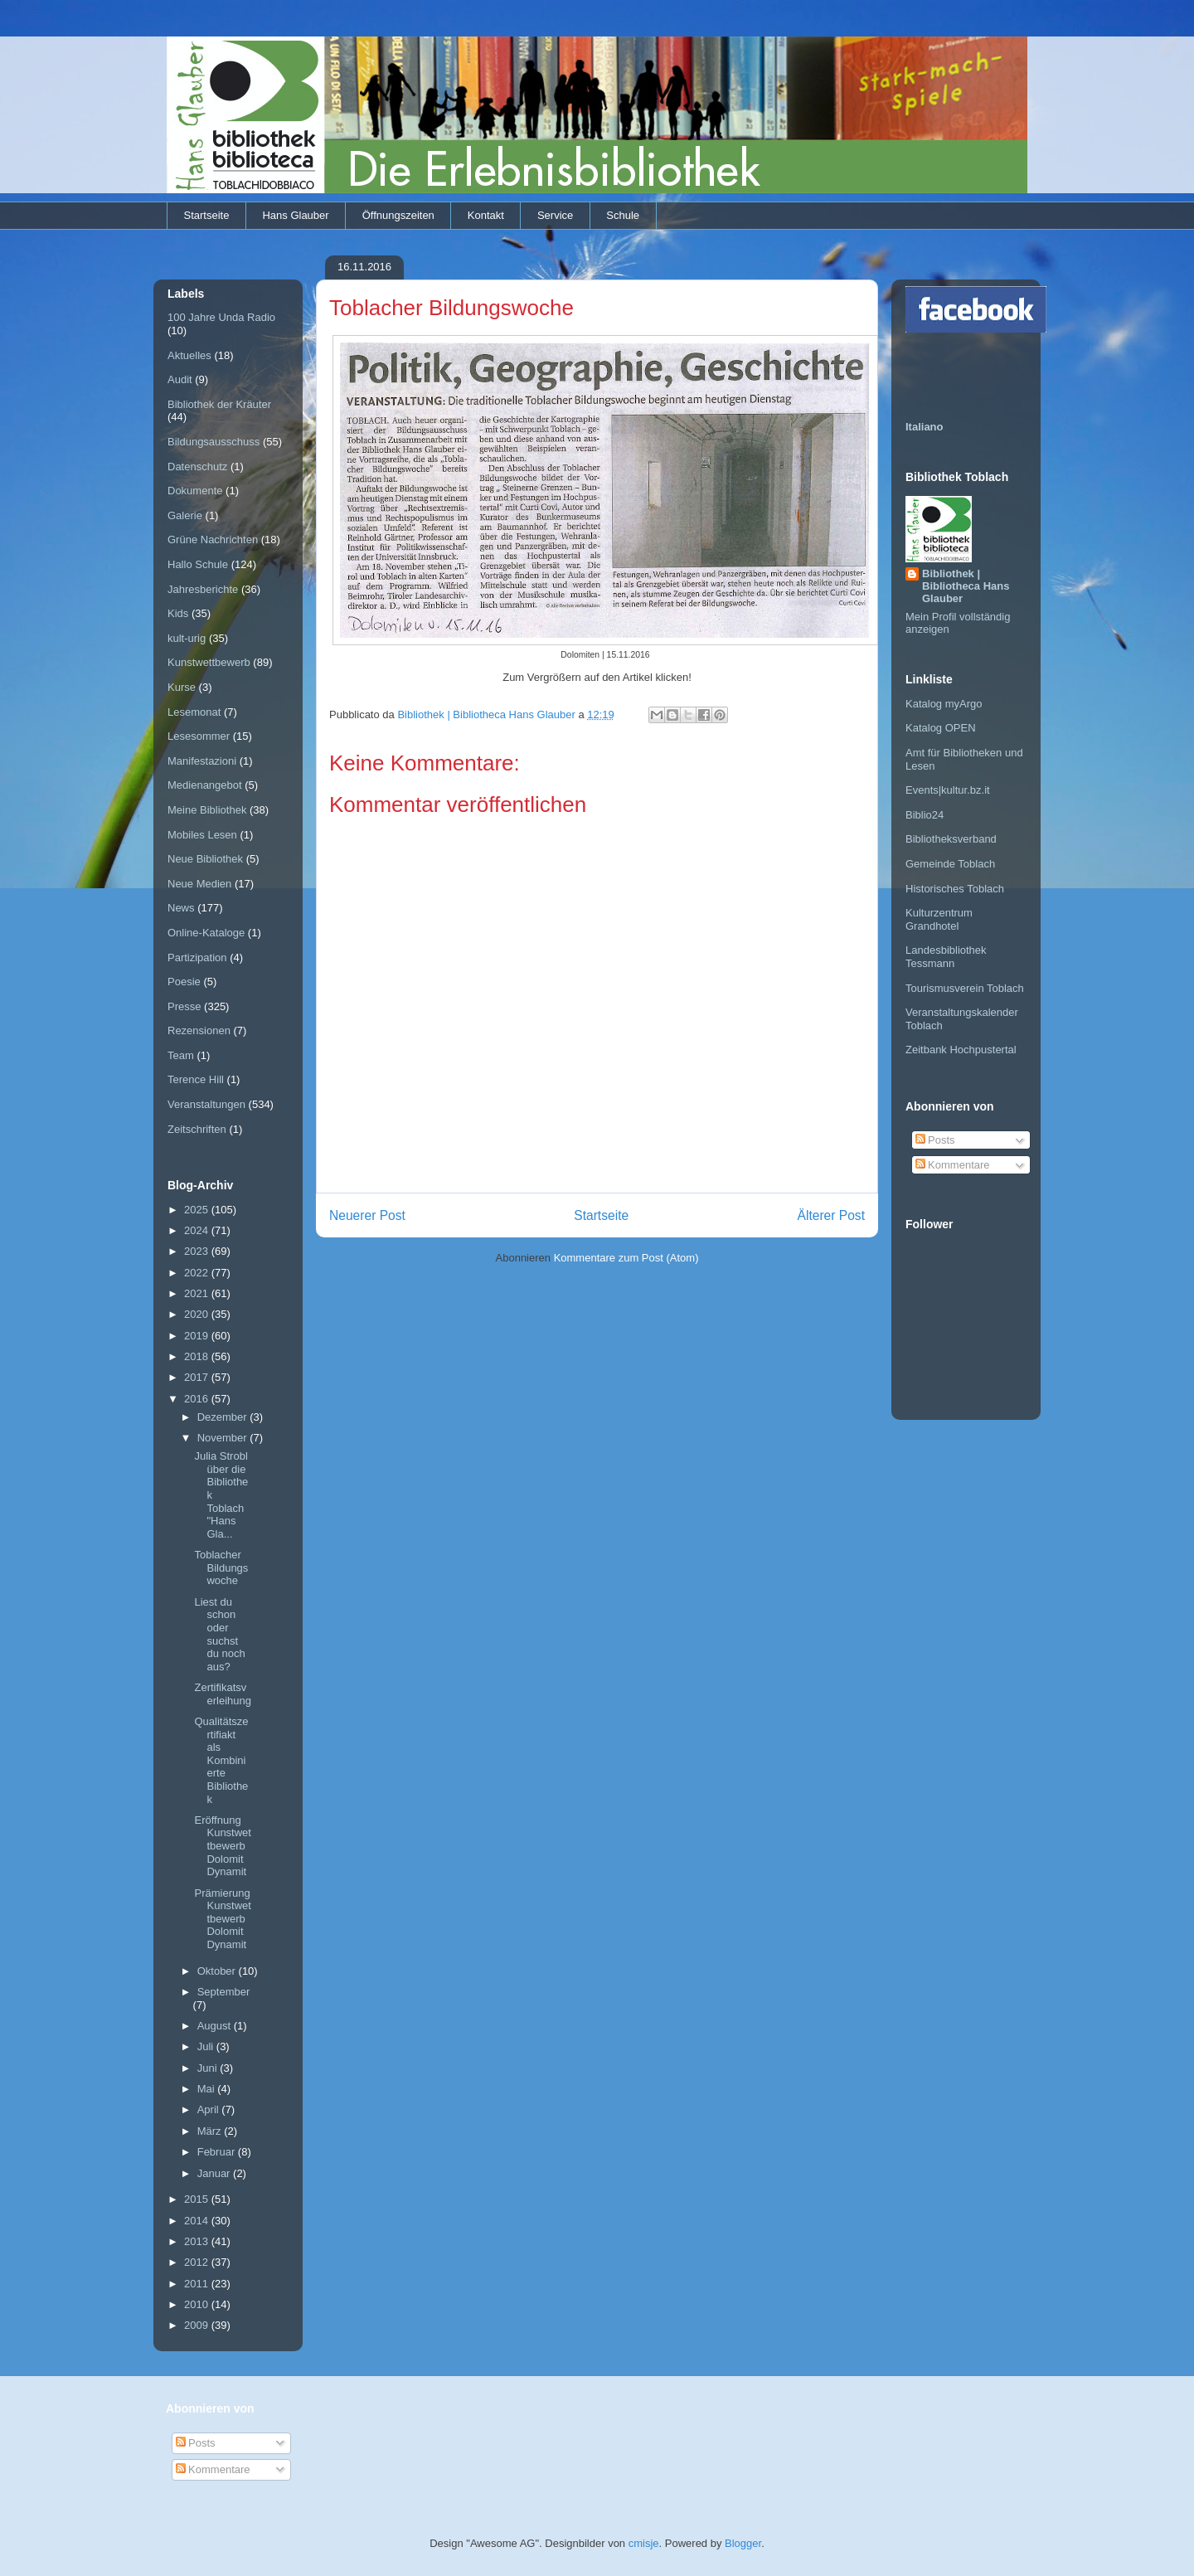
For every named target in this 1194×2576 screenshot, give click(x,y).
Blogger (743, 2543)
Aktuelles (189, 355)
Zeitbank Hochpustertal (961, 1049)
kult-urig (186, 638)
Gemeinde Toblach (950, 864)
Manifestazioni (201, 761)
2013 (197, 2241)
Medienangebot (204, 785)
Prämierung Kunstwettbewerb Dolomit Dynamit (222, 1919)
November (223, 1437)
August (215, 2025)
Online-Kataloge (206, 932)
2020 (197, 1314)
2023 (197, 1251)
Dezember (223, 1417)
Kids (177, 613)
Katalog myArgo (944, 703)
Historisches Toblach (954, 888)
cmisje (644, 2543)
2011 (197, 2283)
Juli (206, 2046)
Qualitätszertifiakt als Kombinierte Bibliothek (221, 1760)
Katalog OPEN (940, 728)
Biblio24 (924, 815)
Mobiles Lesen (202, 835)
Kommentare (952, 1165)
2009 (197, 2325)
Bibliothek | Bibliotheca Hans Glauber (965, 586)
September (223, 1991)
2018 (197, 1356)
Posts (935, 1140)
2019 (197, 1335)
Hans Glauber (295, 215)
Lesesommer (198, 736)
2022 (197, 1272)
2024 (197, 1230)
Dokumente (194, 490)
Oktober (218, 1971)
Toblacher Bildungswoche (221, 1567)
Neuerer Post (367, 1215)
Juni (208, 2068)
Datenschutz (197, 466)
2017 (197, 1377)
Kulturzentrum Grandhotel (939, 919)
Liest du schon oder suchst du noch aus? (219, 1634)
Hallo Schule (197, 564)
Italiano (924, 426)
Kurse (181, 687)
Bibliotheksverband (951, 839)
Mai (207, 2089)
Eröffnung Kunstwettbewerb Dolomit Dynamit (222, 1846)
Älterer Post (831, 1215)
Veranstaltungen (206, 1104)
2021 (197, 1293)
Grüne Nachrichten (212, 539)
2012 (197, 2262)
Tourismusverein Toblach (964, 988)
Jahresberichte (202, 589)
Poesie (184, 981)
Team (180, 1055)
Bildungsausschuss (213, 441)
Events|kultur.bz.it (947, 790)
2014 (197, 2220)
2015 (197, 2199)
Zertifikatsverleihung (222, 1694)
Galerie (184, 515)
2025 (197, 1209)
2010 (197, 2304)
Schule (622, 215)
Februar (217, 2152)
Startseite (207, 215)
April (209, 2109)
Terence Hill (195, 1079)
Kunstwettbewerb (208, 662)
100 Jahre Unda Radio (221, 317)
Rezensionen (199, 1030)
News (181, 908)
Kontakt (486, 215)
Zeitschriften (196, 1129)
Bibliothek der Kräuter (219, 404)
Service (555, 215)
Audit (179, 379)
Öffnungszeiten (398, 215)
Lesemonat (194, 712)
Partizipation (197, 957)
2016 (197, 1398)
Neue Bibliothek (205, 859)
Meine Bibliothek (206, 810)
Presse (184, 1006)
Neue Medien (199, 883)
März (211, 2131)
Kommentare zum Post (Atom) (626, 1258)
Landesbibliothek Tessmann (946, 957)
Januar (215, 2173)
